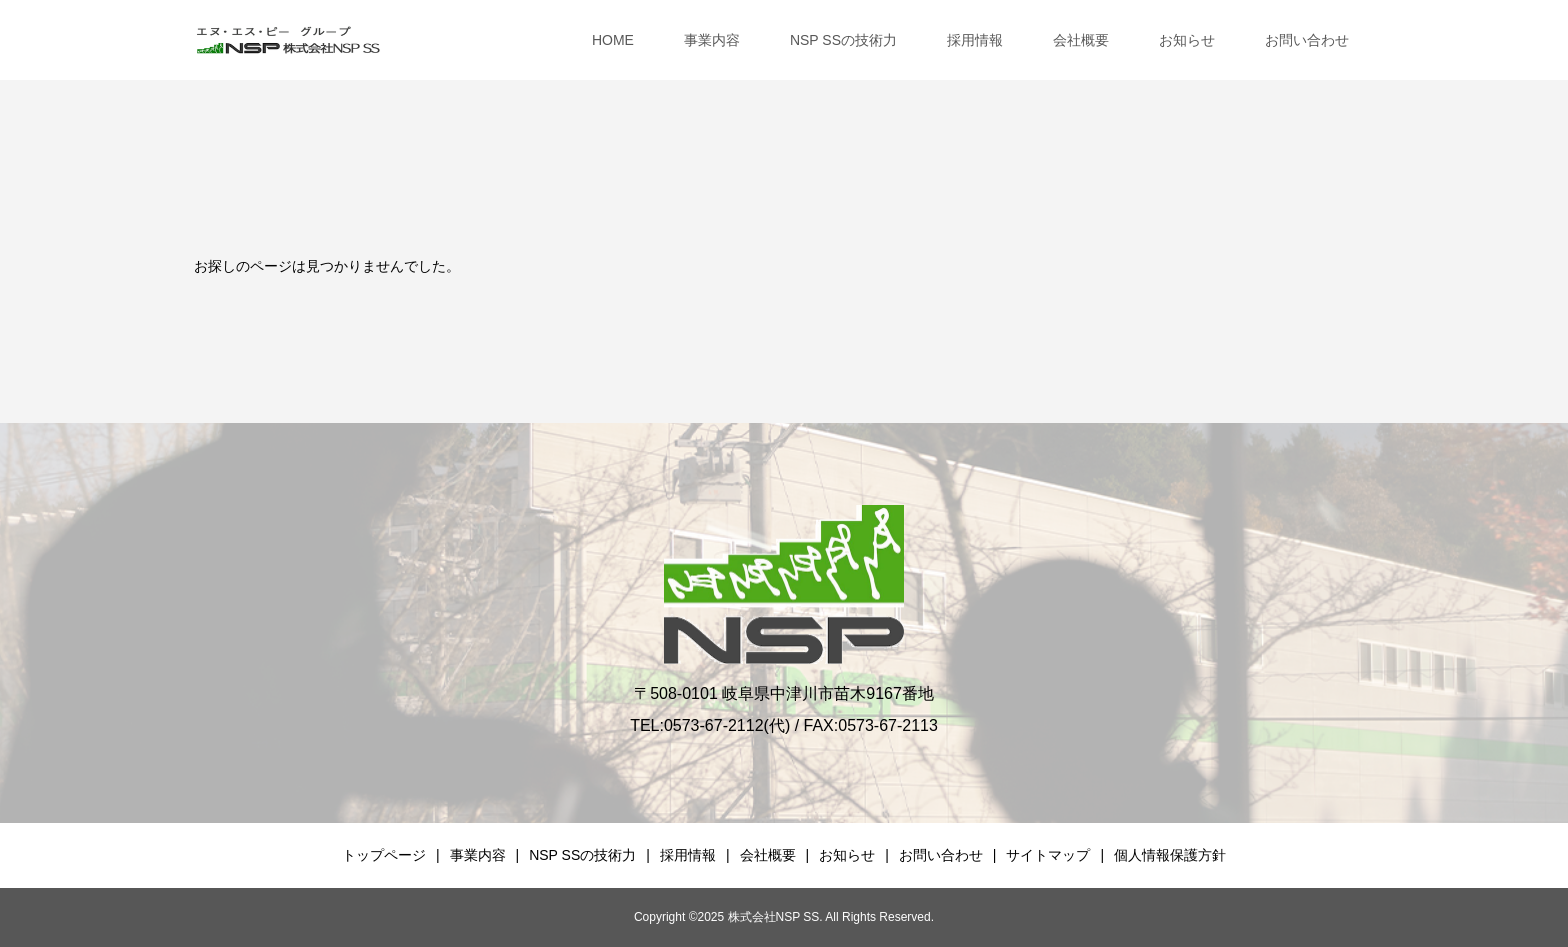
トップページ (384, 855)
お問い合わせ (1307, 40)
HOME (613, 40)
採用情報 (975, 40)
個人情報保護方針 (1170, 855)
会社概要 (1081, 40)
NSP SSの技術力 (843, 40)
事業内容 (712, 40)
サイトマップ (1048, 855)
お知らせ (1187, 40)
